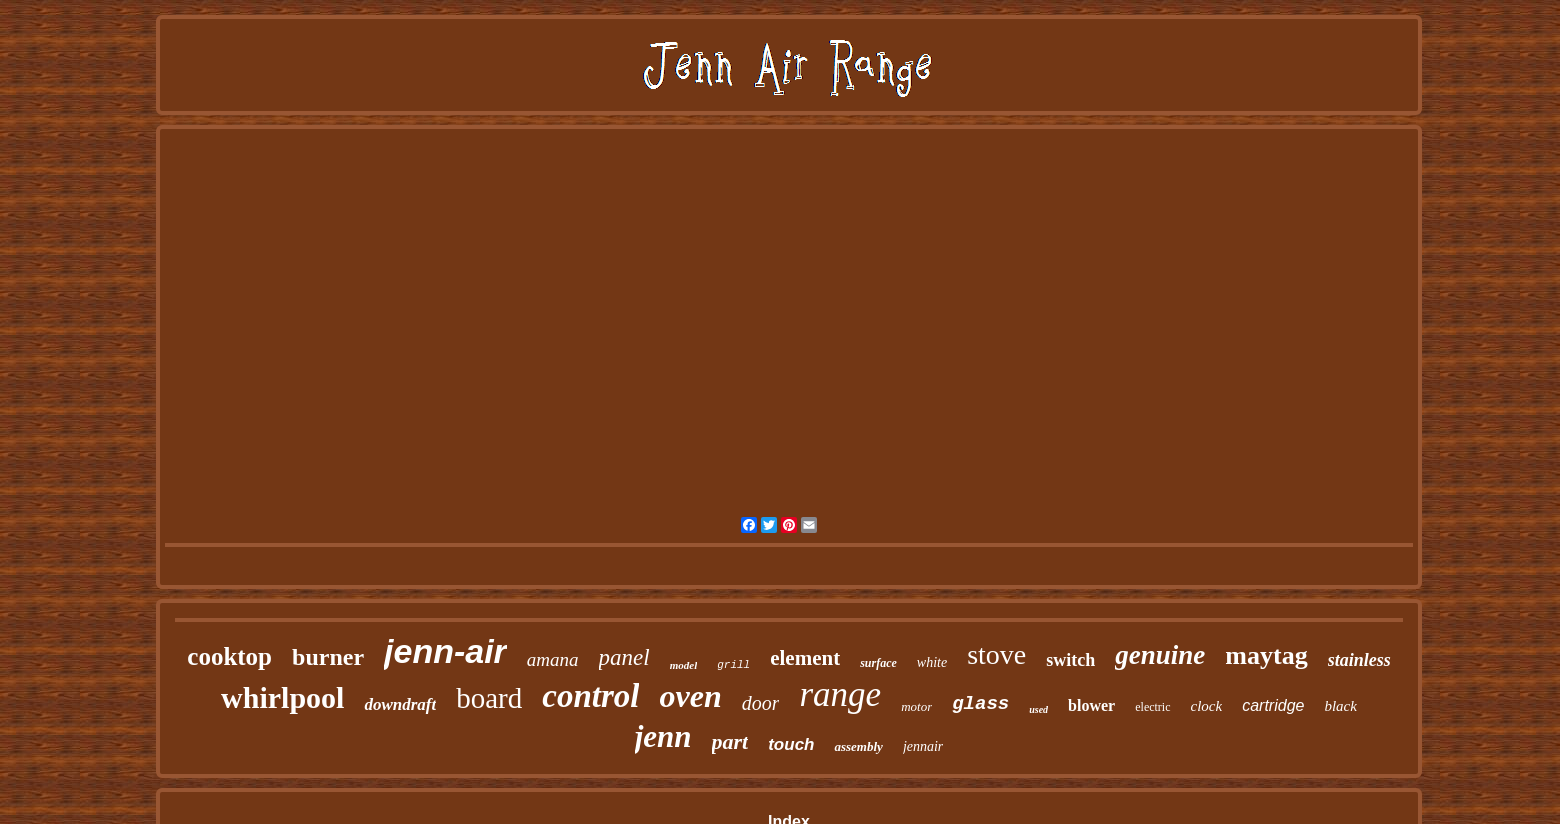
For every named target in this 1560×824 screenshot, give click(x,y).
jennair (923, 746)
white (932, 662)
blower (1091, 705)
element (805, 658)
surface (878, 663)
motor (916, 706)
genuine (1160, 655)
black (1340, 706)
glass (980, 704)
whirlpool (282, 697)
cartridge (1273, 705)
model (684, 665)
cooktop (229, 656)
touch (791, 744)
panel (624, 657)
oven (690, 696)
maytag (1266, 655)
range (840, 694)
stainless (1359, 660)
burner (328, 657)
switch (1070, 660)
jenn (663, 736)
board (489, 698)
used (1038, 709)
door (761, 703)
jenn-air (445, 651)
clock (1207, 706)
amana (553, 659)
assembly (858, 746)
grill (733, 665)
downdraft (400, 704)
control (590, 696)
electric (1152, 707)
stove (996, 654)
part (730, 741)
